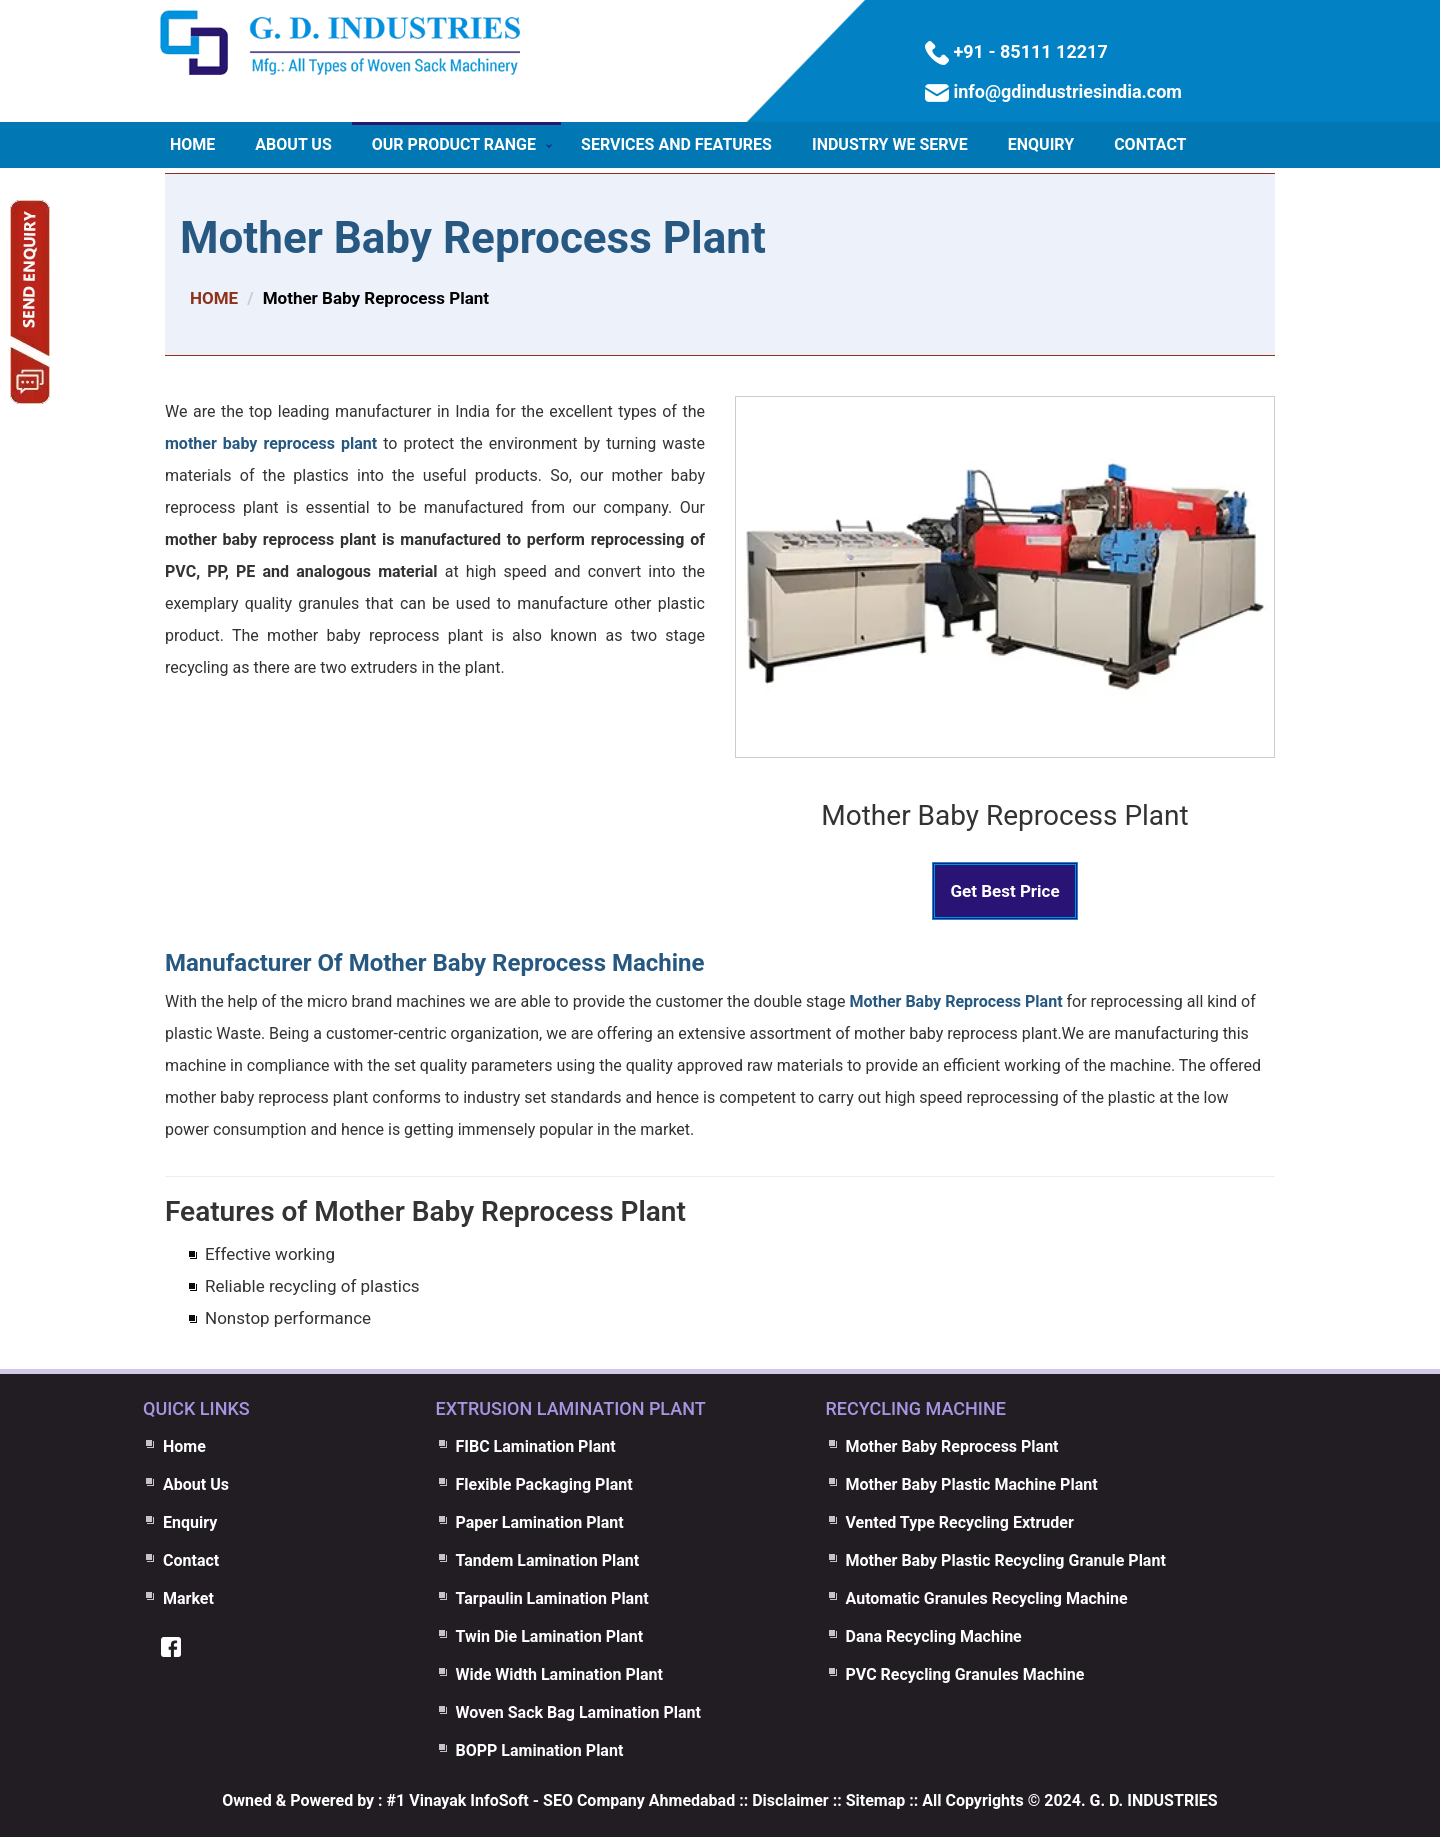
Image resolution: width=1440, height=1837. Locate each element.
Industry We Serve (890, 144)
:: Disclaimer (782, 1800)
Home (192, 144)
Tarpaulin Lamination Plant (552, 1598)
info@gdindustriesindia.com (1065, 91)
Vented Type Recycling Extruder (960, 1522)
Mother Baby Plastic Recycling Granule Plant (1006, 1560)
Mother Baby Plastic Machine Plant (972, 1484)
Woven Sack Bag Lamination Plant (578, 1712)
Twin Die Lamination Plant (550, 1636)
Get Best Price (1004, 891)
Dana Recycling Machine (934, 1636)
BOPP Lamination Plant (540, 1750)
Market (188, 1598)
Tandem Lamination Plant (548, 1560)
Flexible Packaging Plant (544, 1484)
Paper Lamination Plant (540, 1522)
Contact (1150, 144)
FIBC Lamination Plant (536, 1446)
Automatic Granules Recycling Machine (987, 1598)
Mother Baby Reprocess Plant (473, 238)
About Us (293, 144)
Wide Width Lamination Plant (559, 1674)
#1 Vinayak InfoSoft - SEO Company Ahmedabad (561, 1800)
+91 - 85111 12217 (1028, 51)
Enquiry (1041, 144)
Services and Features (676, 144)
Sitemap (876, 1800)
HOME (214, 298)
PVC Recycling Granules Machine (965, 1674)
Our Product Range (454, 144)
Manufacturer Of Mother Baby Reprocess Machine (435, 963)
